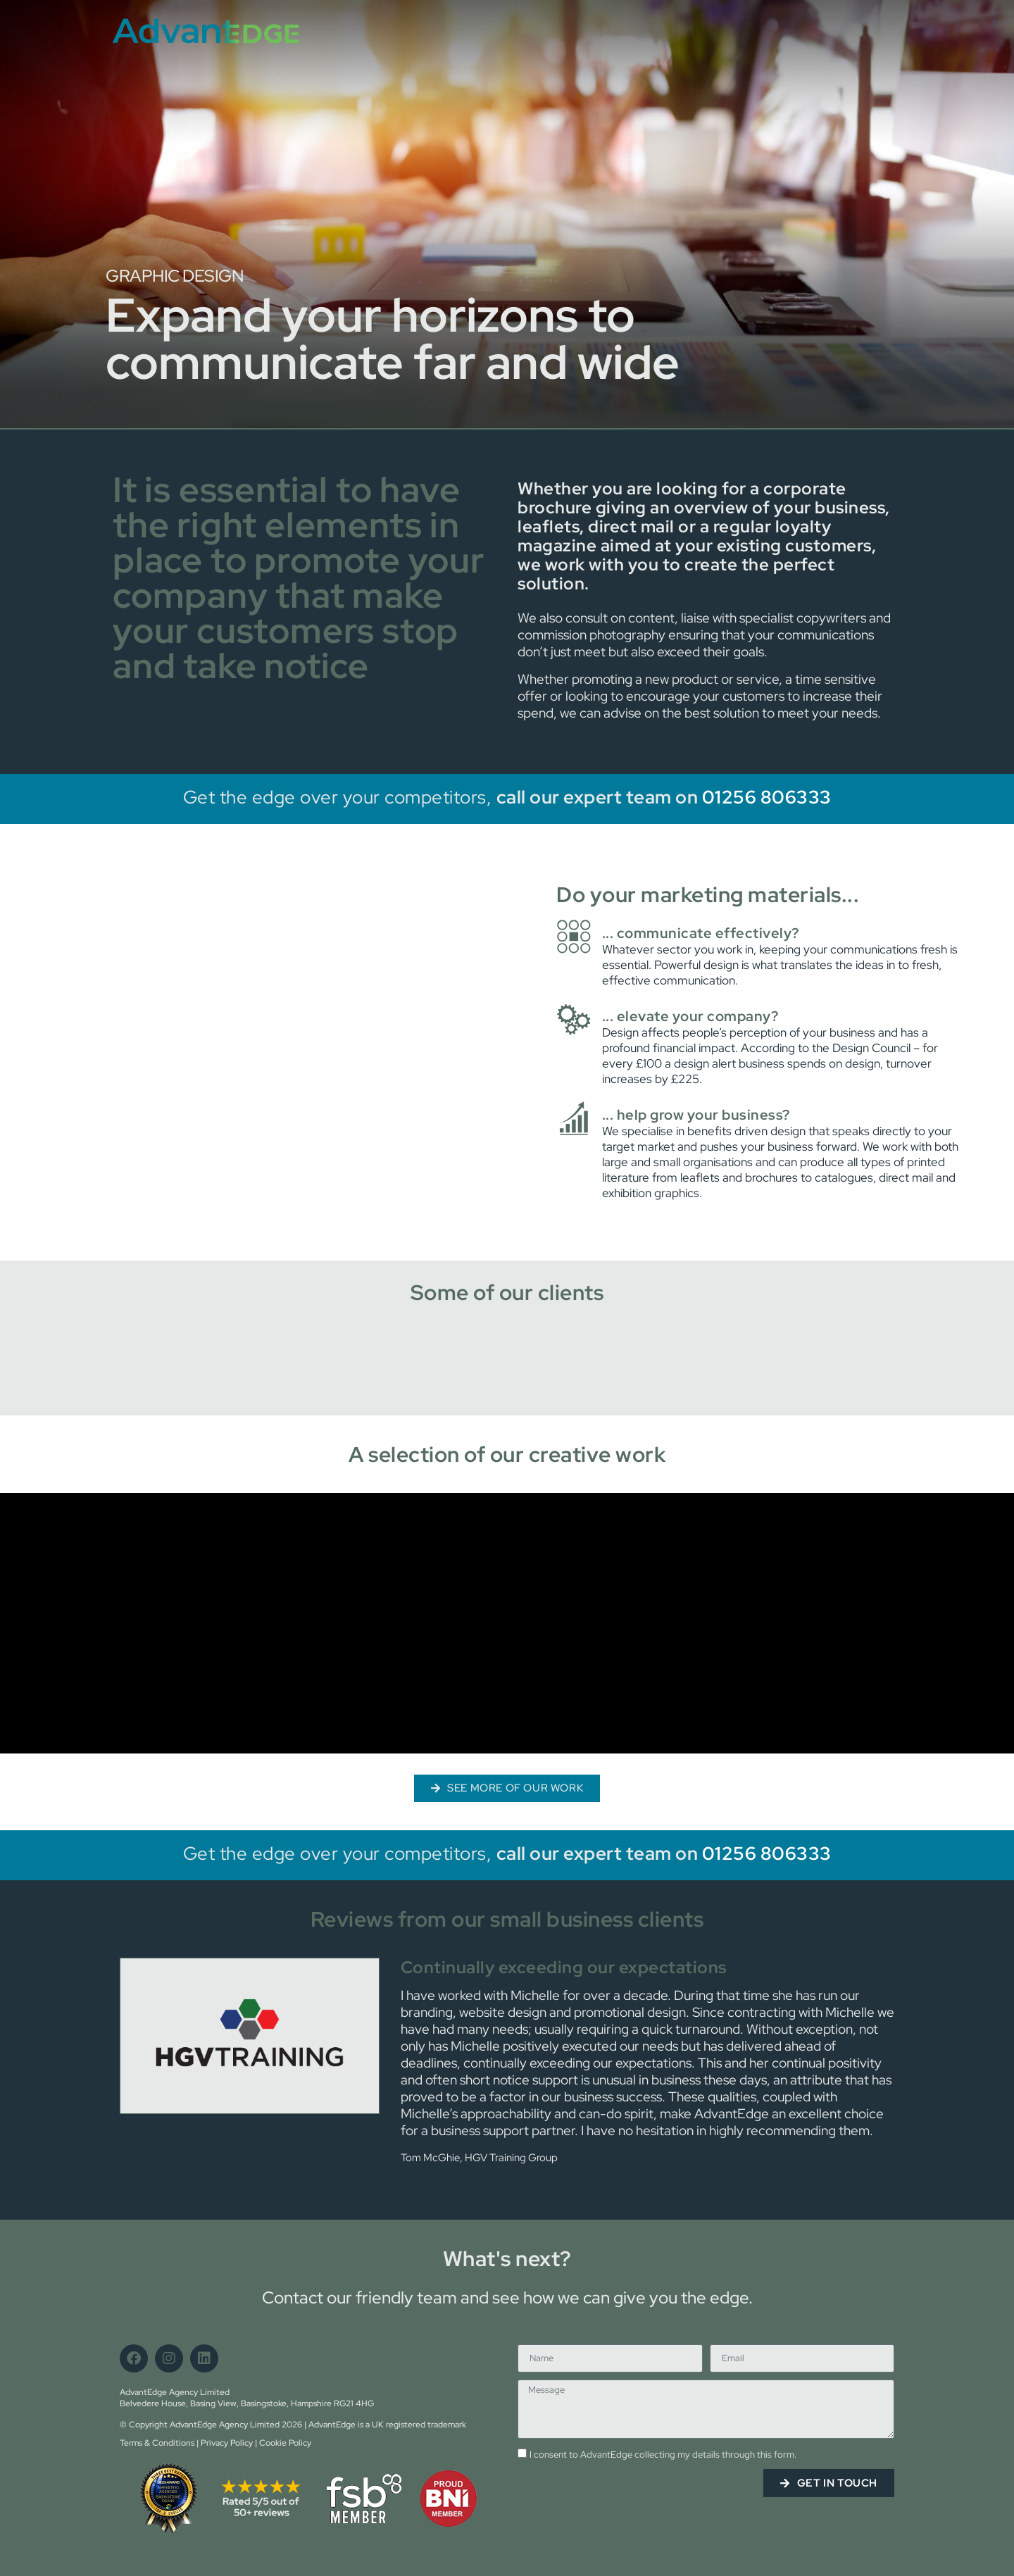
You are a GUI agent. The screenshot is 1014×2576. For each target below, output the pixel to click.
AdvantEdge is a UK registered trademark (387, 2424)
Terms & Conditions (157, 2443)
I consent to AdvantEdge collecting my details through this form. (663, 2455)
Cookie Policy (285, 2443)
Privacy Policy (227, 2443)
